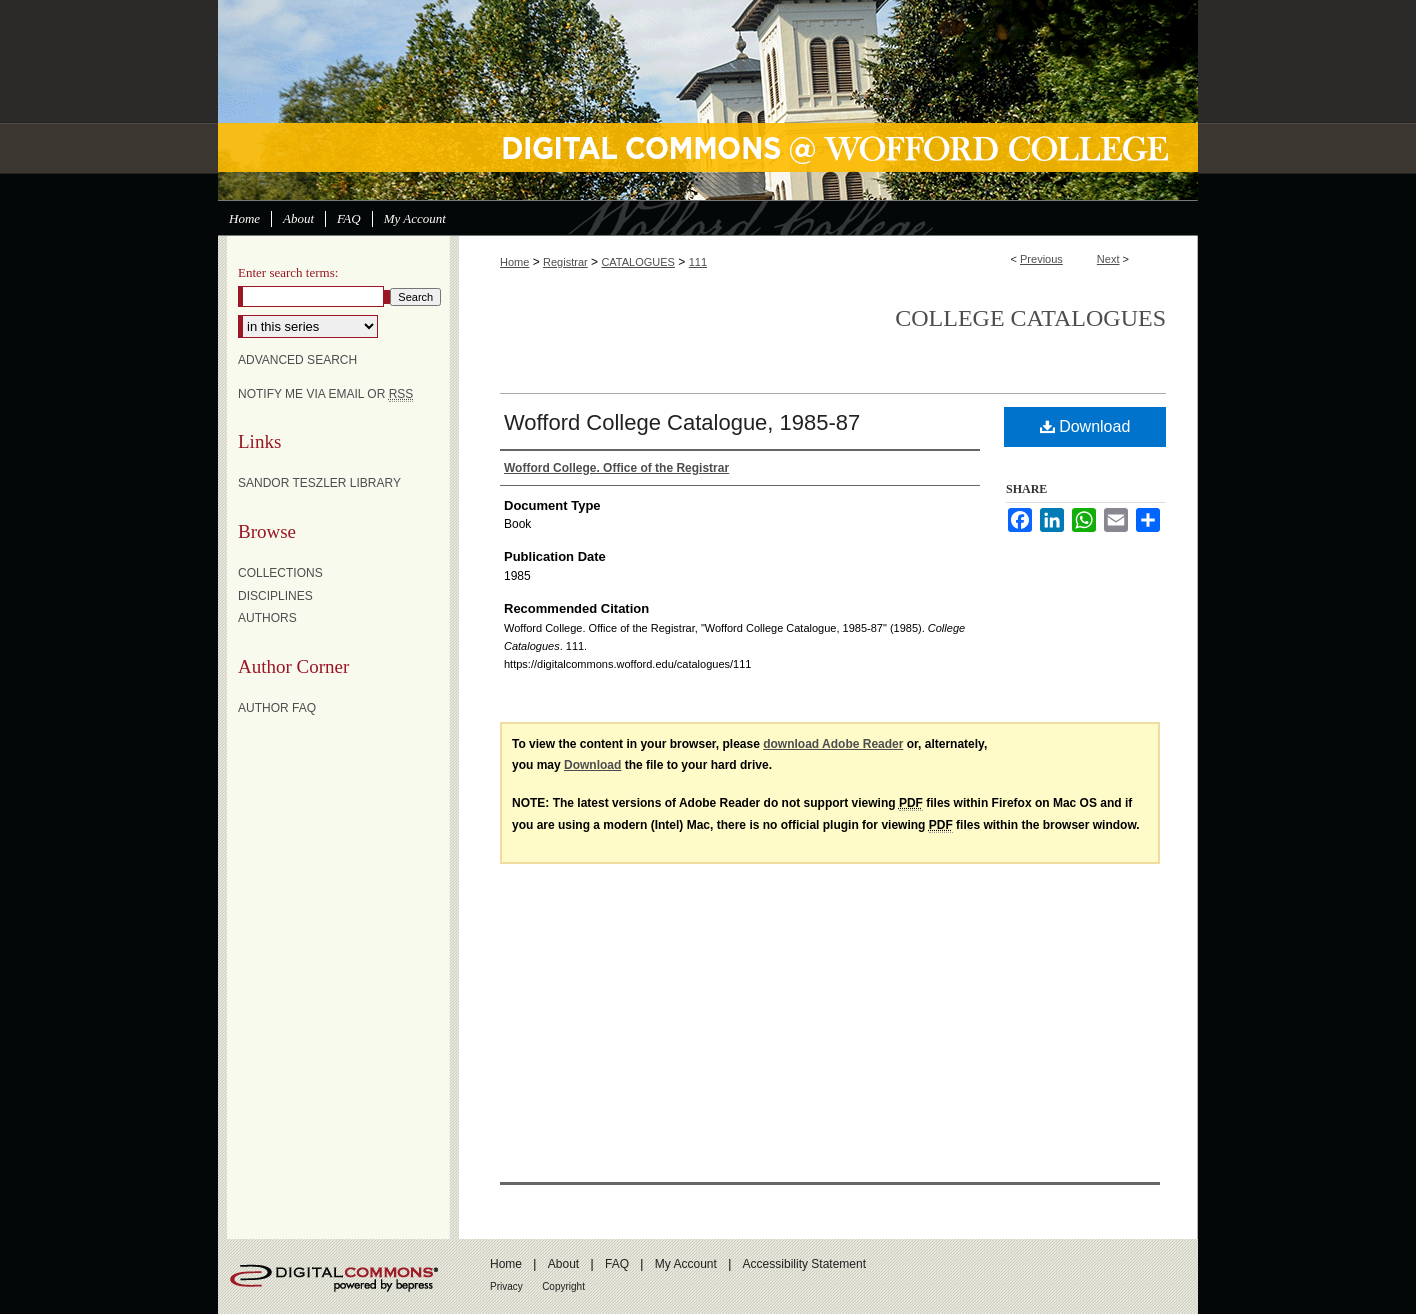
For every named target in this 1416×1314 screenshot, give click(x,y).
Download (1085, 426)
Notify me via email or (325, 394)
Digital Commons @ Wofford (708, 100)
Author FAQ (277, 708)
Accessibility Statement (804, 1264)
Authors (267, 618)
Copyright (563, 1286)
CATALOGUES (638, 262)
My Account (686, 1264)
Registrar (565, 262)
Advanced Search (297, 360)
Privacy (506, 1286)
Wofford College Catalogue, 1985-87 (682, 422)
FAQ (617, 1264)
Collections (280, 573)
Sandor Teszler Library (319, 483)
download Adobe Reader (833, 744)
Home (514, 262)
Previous (1041, 259)
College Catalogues (1030, 318)
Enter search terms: (288, 272)
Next (1108, 259)
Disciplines (275, 596)
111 (698, 262)
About (563, 1264)
